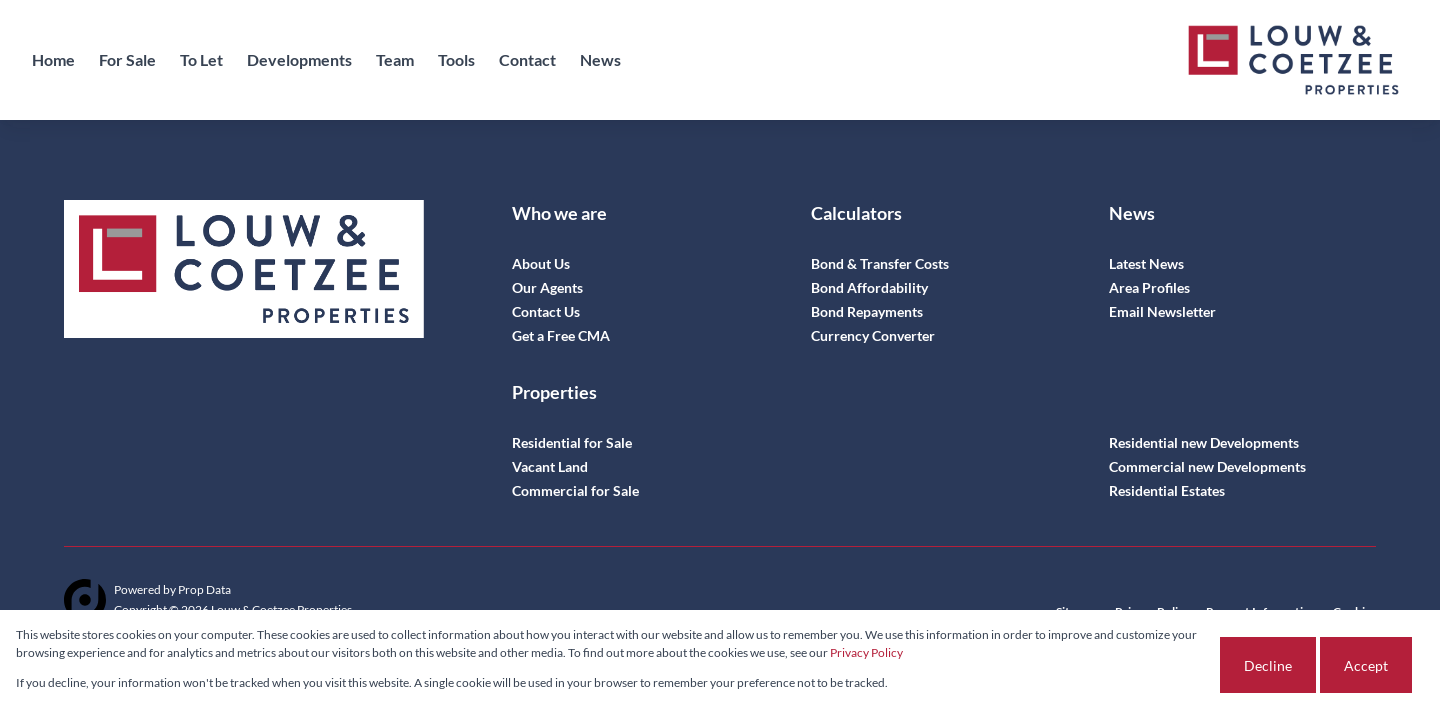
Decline (1268, 665)
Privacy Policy (866, 652)
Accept (1366, 665)
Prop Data (204, 589)
